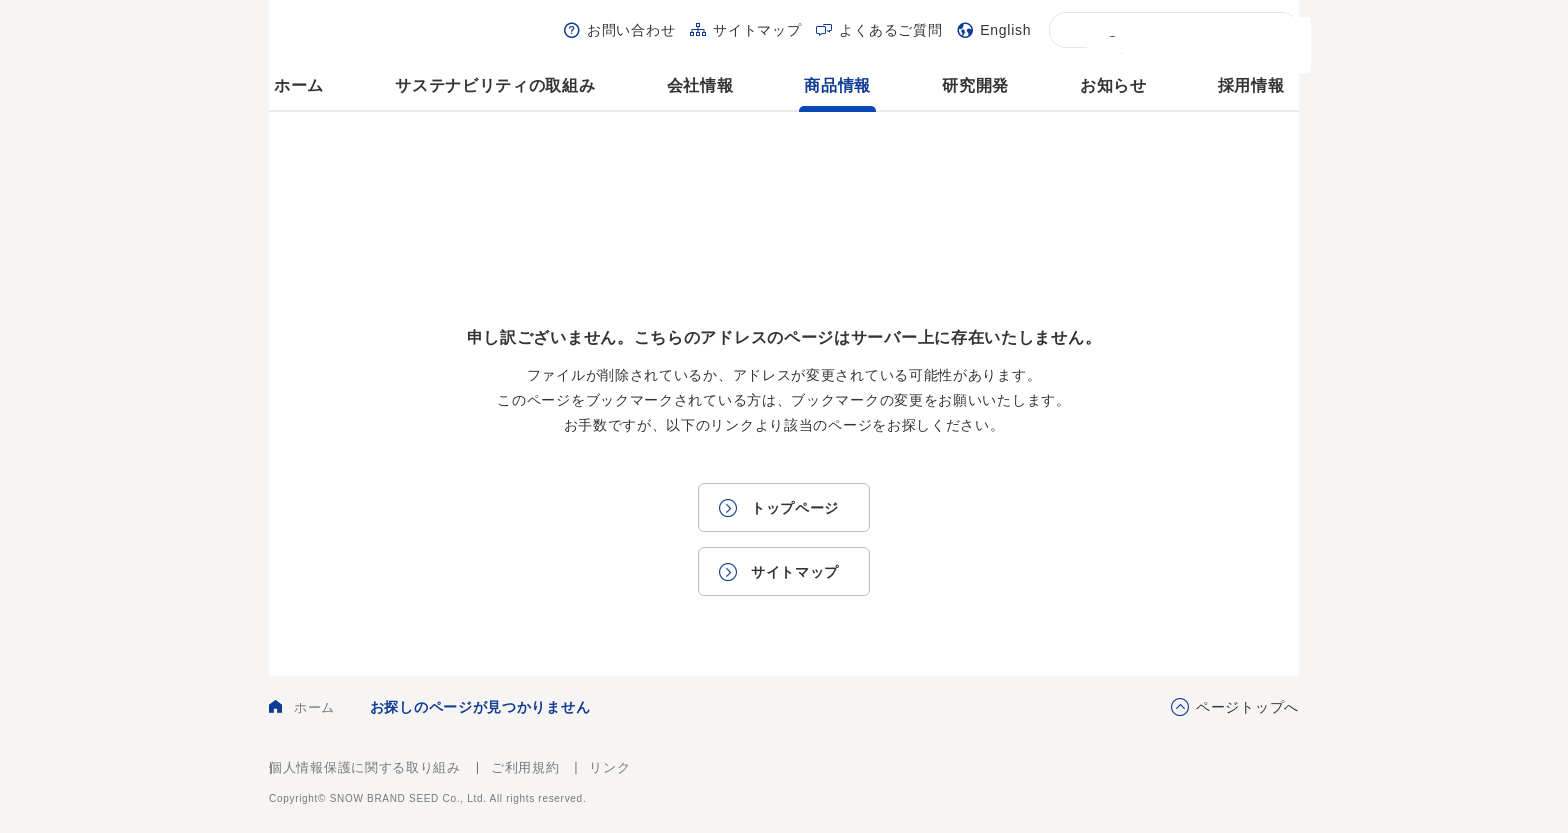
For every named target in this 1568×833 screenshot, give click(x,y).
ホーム (299, 85)
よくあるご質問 (890, 30)
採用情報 (1251, 85)
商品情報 (837, 85)
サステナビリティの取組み (495, 85)
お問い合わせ (631, 30)
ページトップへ (1247, 707)
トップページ (795, 508)
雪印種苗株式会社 (1243, 783)
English (1005, 30)
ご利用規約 (525, 767)
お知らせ (1113, 85)
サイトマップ (757, 30)
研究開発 (975, 85)
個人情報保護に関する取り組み (365, 767)
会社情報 (700, 85)
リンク (609, 767)
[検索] (1173, 45)
